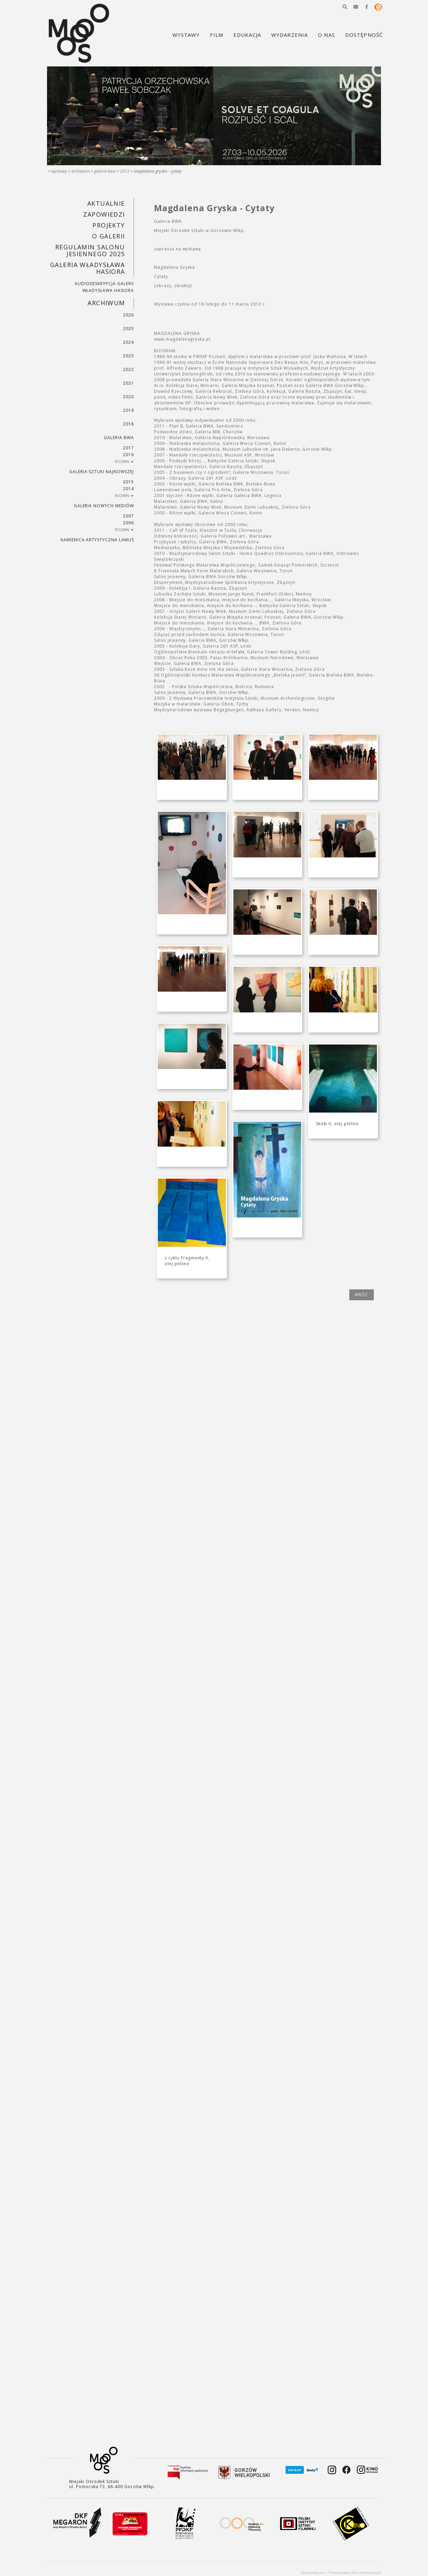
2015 (128, 482)
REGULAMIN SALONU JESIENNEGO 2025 (90, 250)
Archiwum (81, 171)
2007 (128, 516)
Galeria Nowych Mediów (104, 506)
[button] (344, 7)
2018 (128, 424)
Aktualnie (106, 203)
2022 (128, 369)
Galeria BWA (105, 171)
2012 (124, 171)
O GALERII (108, 236)
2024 (128, 342)
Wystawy (59, 171)
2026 (128, 315)
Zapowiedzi (104, 214)
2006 (128, 523)
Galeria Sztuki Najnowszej (101, 472)
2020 (128, 397)
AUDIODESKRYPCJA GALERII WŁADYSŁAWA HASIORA (104, 287)
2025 (128, 328)
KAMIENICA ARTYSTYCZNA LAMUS (97, 540)
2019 (128, 410)
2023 (128, 356)
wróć (361, 1295)
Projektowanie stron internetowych (354, 2573)
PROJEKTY (108, 225)
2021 (128, 383)
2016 (128, 454)
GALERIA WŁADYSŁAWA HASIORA (87, 268)
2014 (128, 489)
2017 (128, 448)
